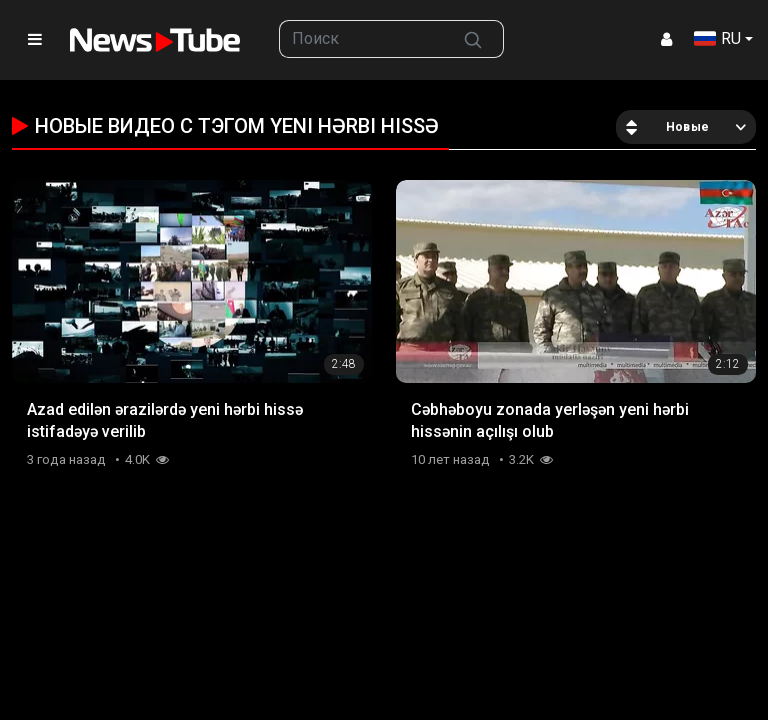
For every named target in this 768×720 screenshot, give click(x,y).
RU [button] (717, 38)
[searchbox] (361, 39)
